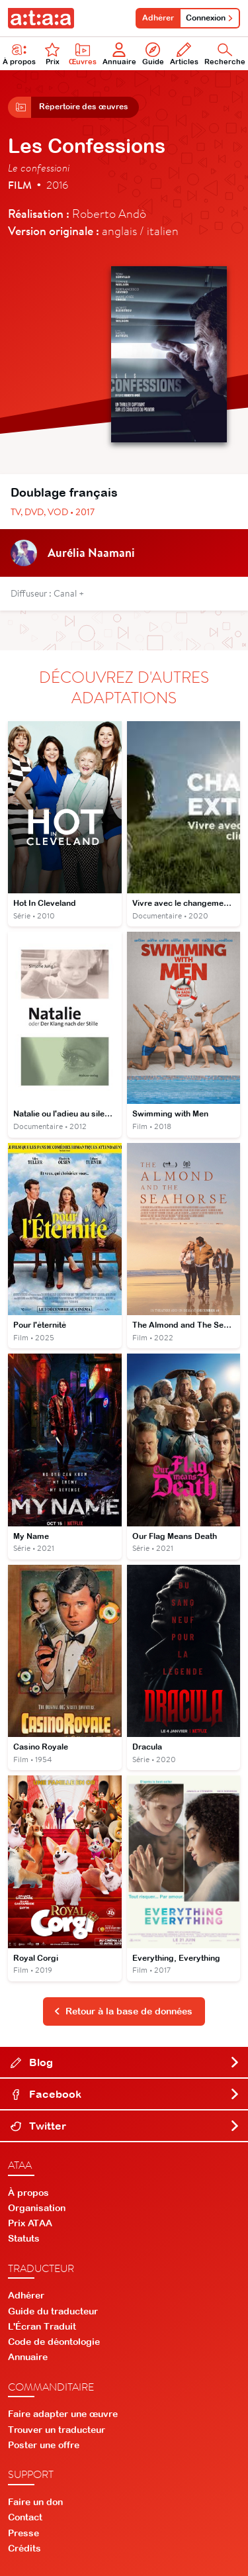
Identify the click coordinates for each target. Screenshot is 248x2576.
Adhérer (158, 18)
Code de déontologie (54, 2341)
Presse (23, 2533)
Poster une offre (43, 2445)
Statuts (24, 2238)
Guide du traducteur (53, 2311)
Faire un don (35, 2502)
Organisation (36, 2208)
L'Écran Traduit (42, 2326)
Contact (25, 2517)
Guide (153, 54)
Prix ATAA (30, 2223)
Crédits (24, 2548)
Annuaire (119, 54)
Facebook (125, 2094)
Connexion (209, 18)
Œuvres (83, 54)
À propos (28, 2192)
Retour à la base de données (123, 2011)
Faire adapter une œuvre (63, 2413)
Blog (125, 2062)
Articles (184, 54)
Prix (52, 54)
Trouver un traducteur (56, 2429)
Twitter (125, 2126)
